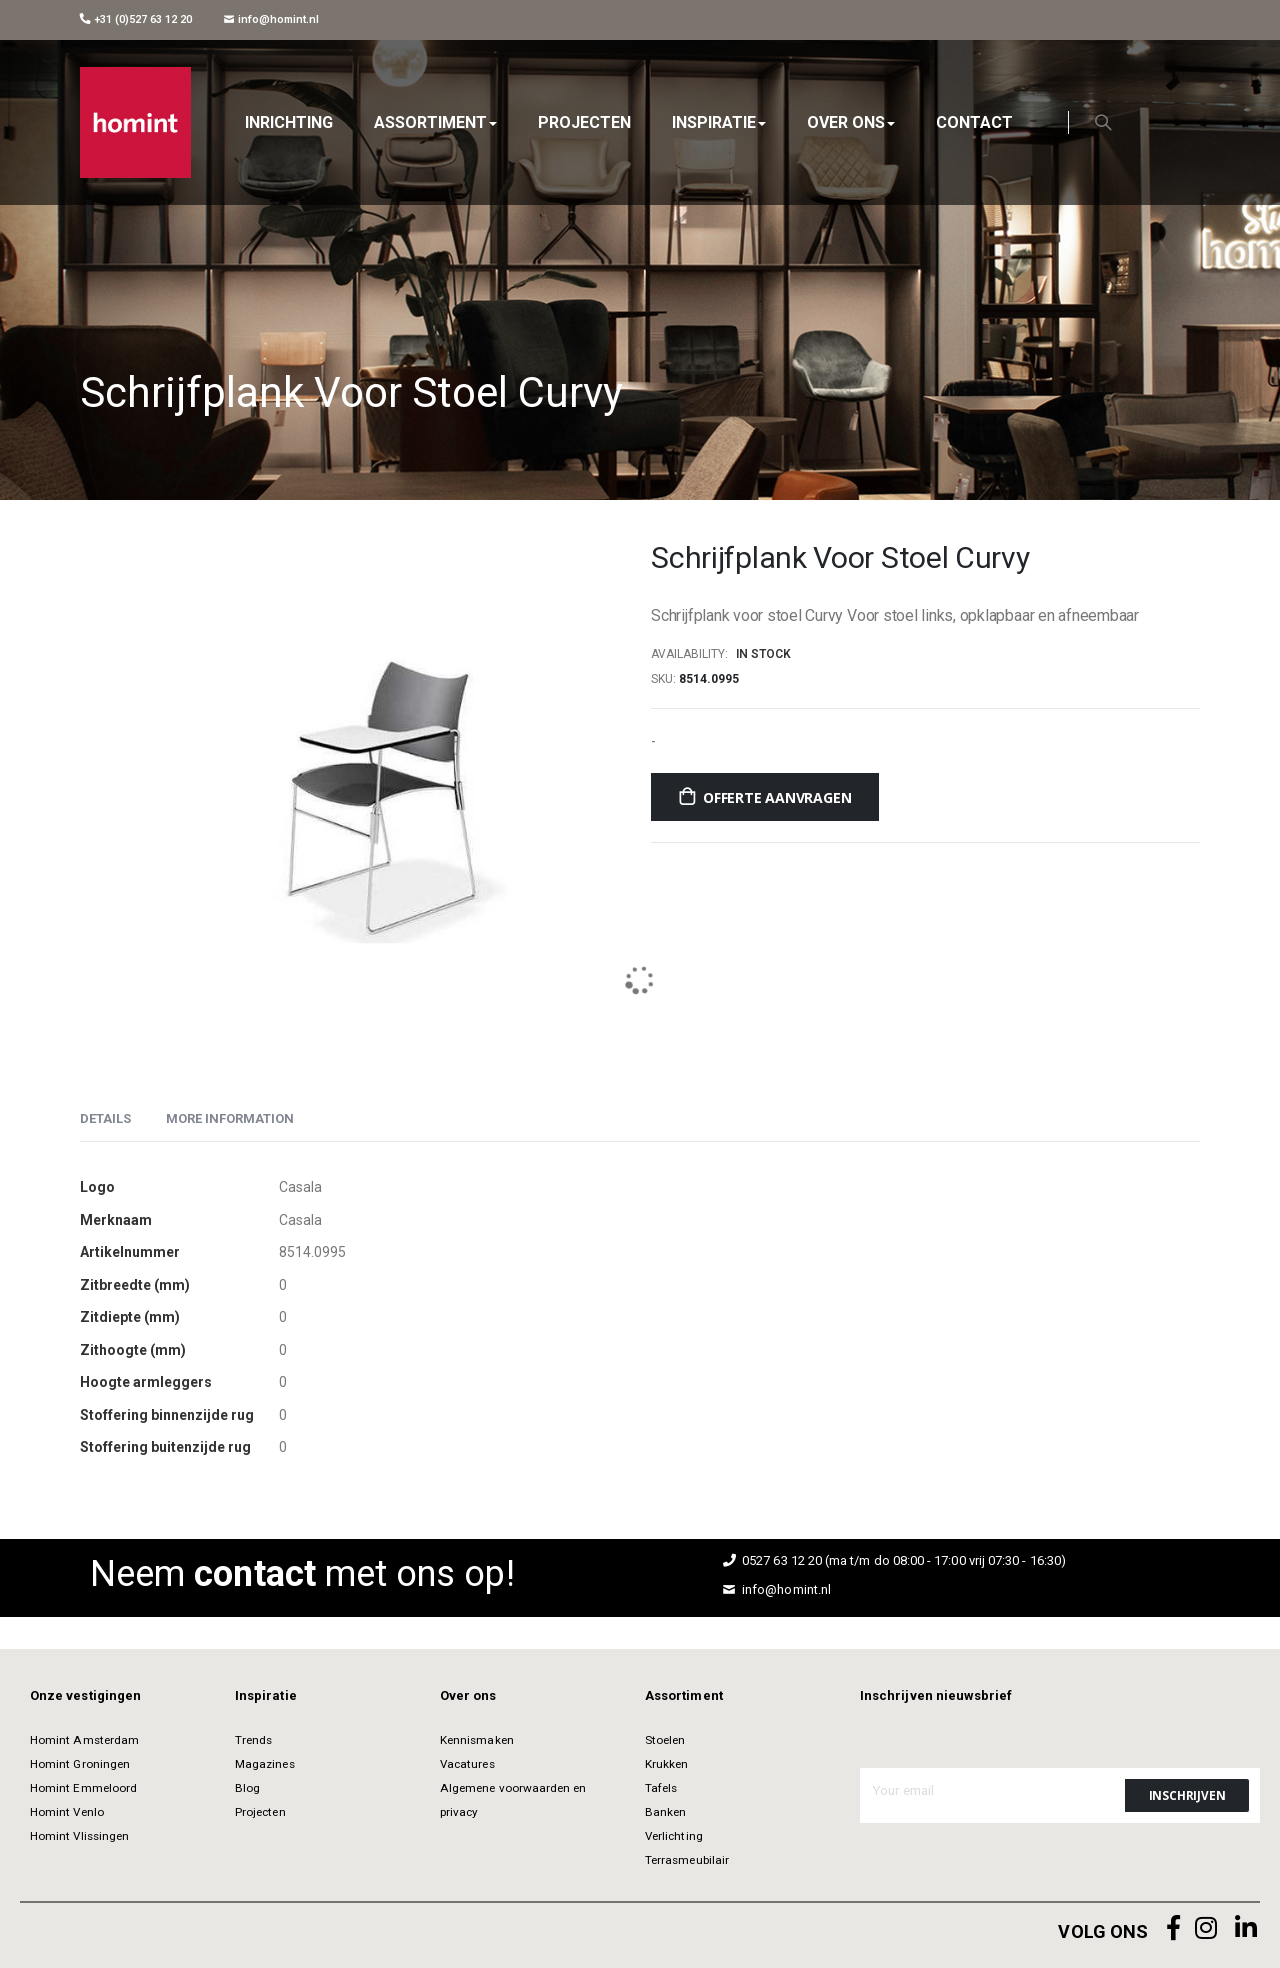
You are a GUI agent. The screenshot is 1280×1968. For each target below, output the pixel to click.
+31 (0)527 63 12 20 (136, 19)
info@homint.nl (271, 19)
